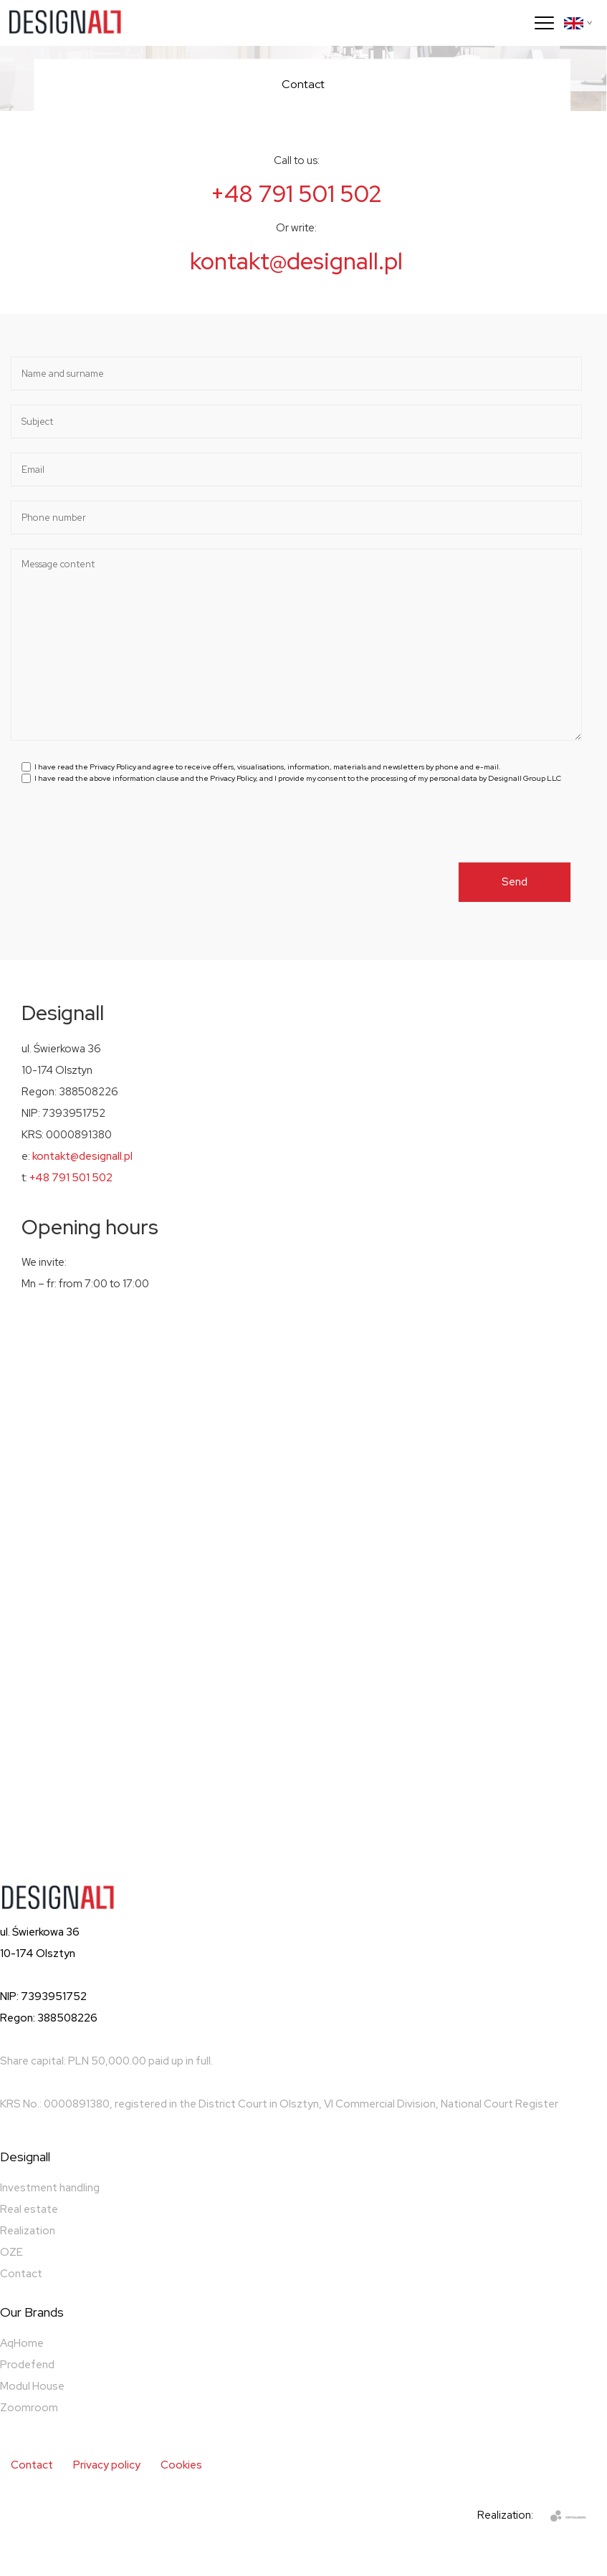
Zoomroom (29, 2407)
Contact (21, 2274)
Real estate (29, 2209)
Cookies (181, 2465)
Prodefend (27, 2365)
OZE (11, 2252)
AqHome (22, 2343)
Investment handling (50, 2188)
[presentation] (130, 834)
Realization (27, 2231)
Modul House (32, 2386)
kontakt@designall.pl (296, 261)
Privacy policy (106, 2465)
